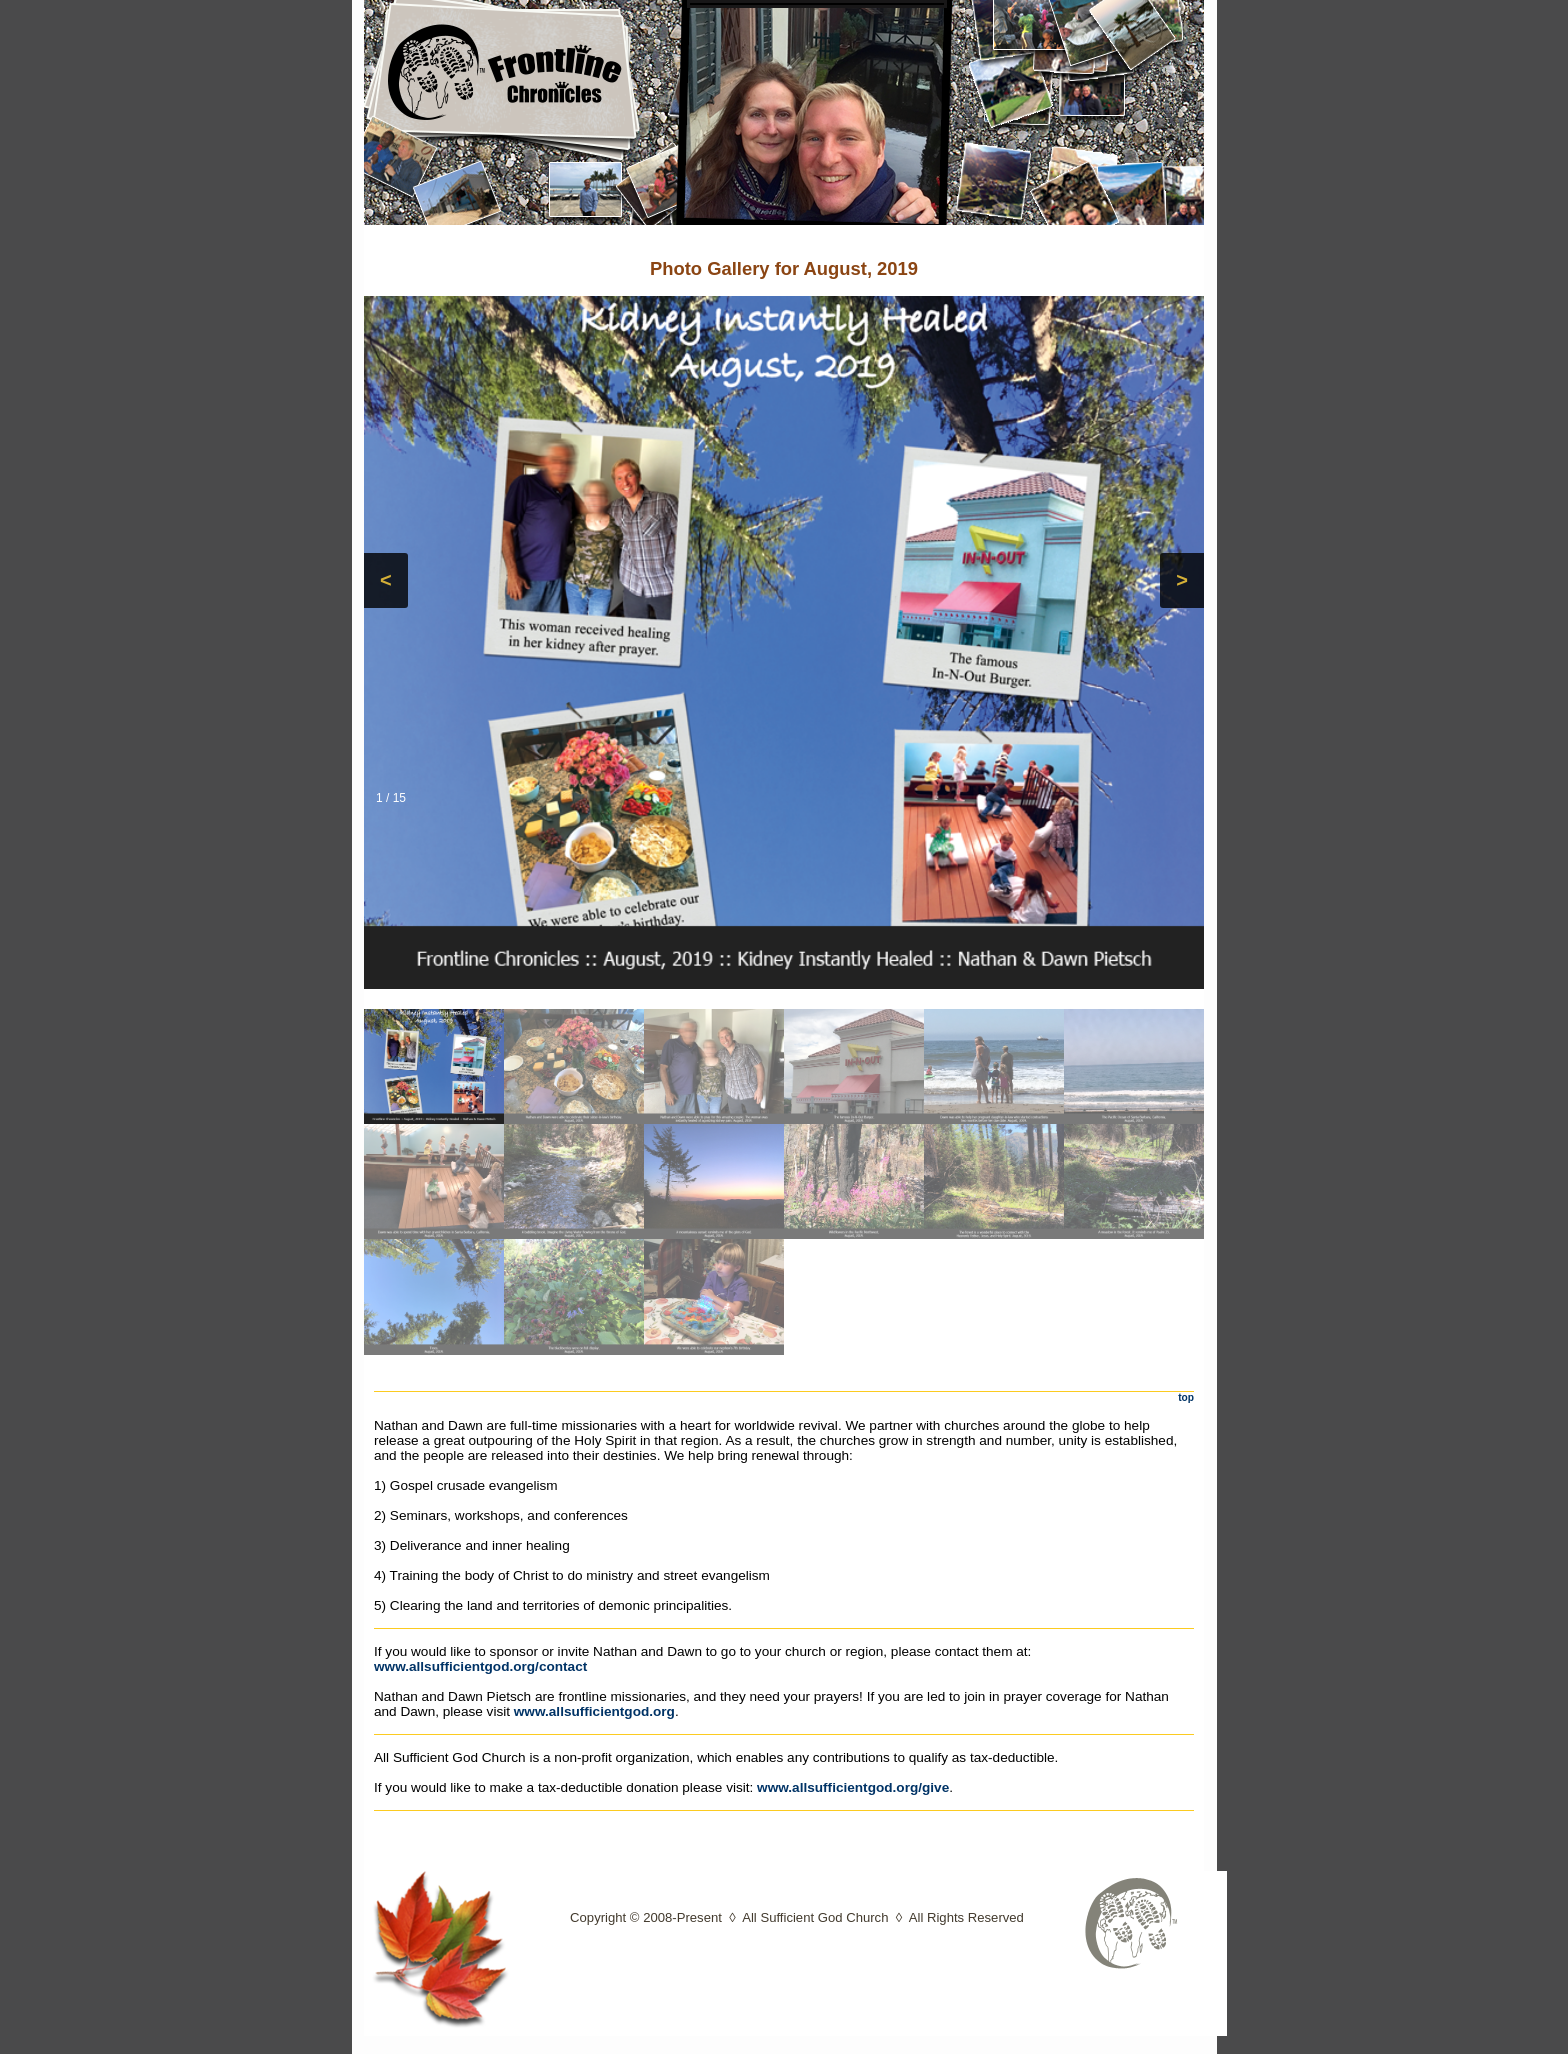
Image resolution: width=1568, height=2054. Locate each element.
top (1186, 1397)
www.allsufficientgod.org (594, 1711)
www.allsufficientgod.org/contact (480, 1666)
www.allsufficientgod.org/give (853, 1787)
